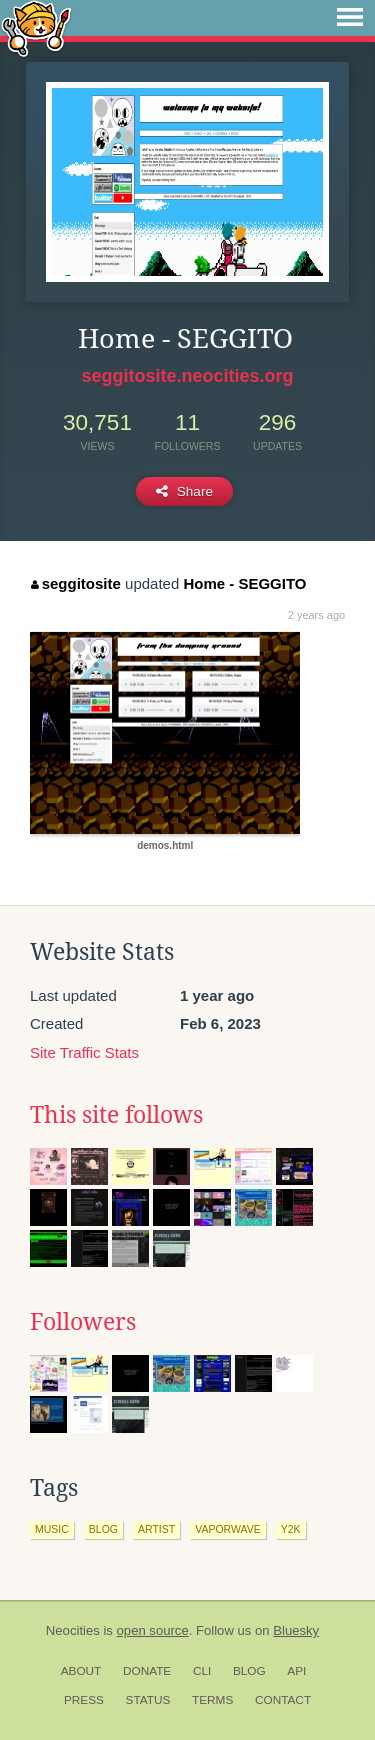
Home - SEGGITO (244, 583)
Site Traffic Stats (84, 1052)
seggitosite (76, 583)
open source (153, 1630)
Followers (83, 1322)
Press (84, 1700)
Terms (212, 1700)
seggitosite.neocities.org (187, 376)
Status (148, 1700)
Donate (147, 1671)
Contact (283, 1700)
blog (103, 1529)
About (81, 1671)
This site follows (116, 1115)
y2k (291, 1529)
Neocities (73, 1630)
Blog (249, 1671)
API (296, 1671)
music (52, 1529)
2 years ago (316, 615)
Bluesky (296, 1630)
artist (156, 1529)
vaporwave (228, 1529)
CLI (202, 1671)
